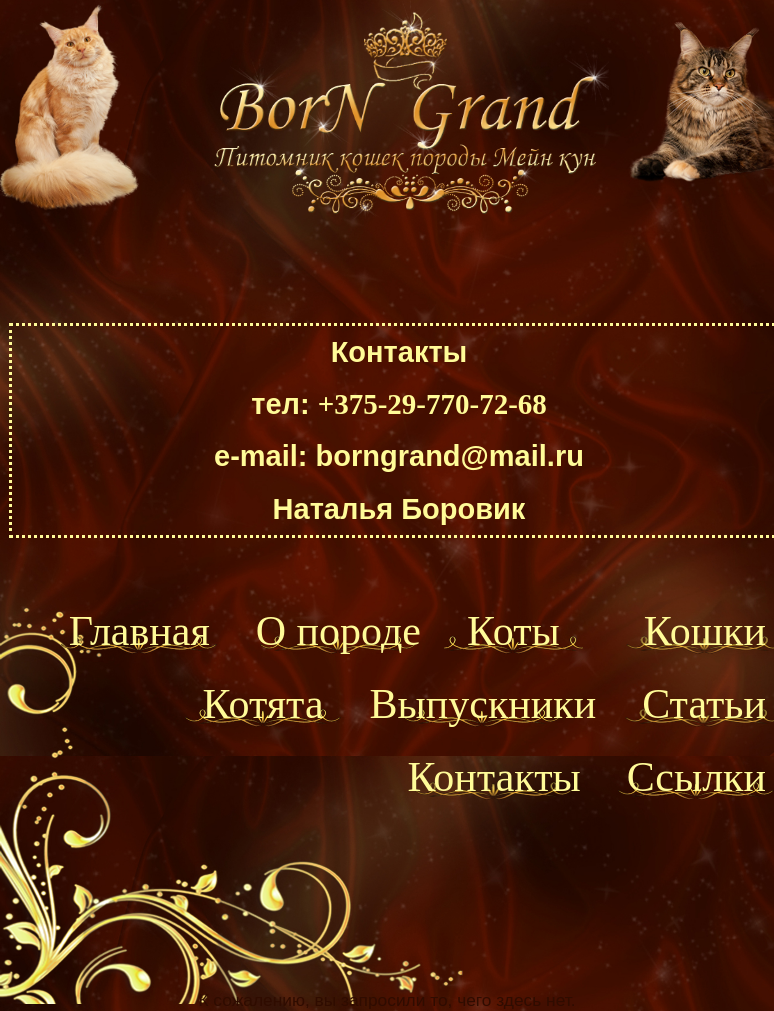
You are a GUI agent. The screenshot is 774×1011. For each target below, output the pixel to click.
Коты (513, 631)
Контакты (493, 777)
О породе (338, 631)
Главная (139, 631)
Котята (263, 704)
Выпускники (483, 704)
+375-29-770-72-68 (432, 404)
